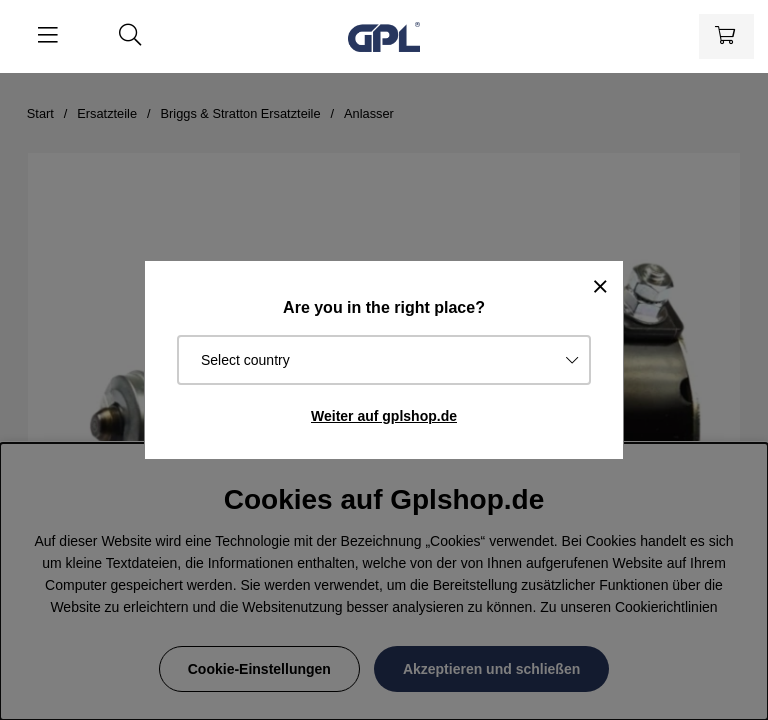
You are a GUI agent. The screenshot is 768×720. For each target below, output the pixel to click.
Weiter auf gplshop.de (384, 416)
